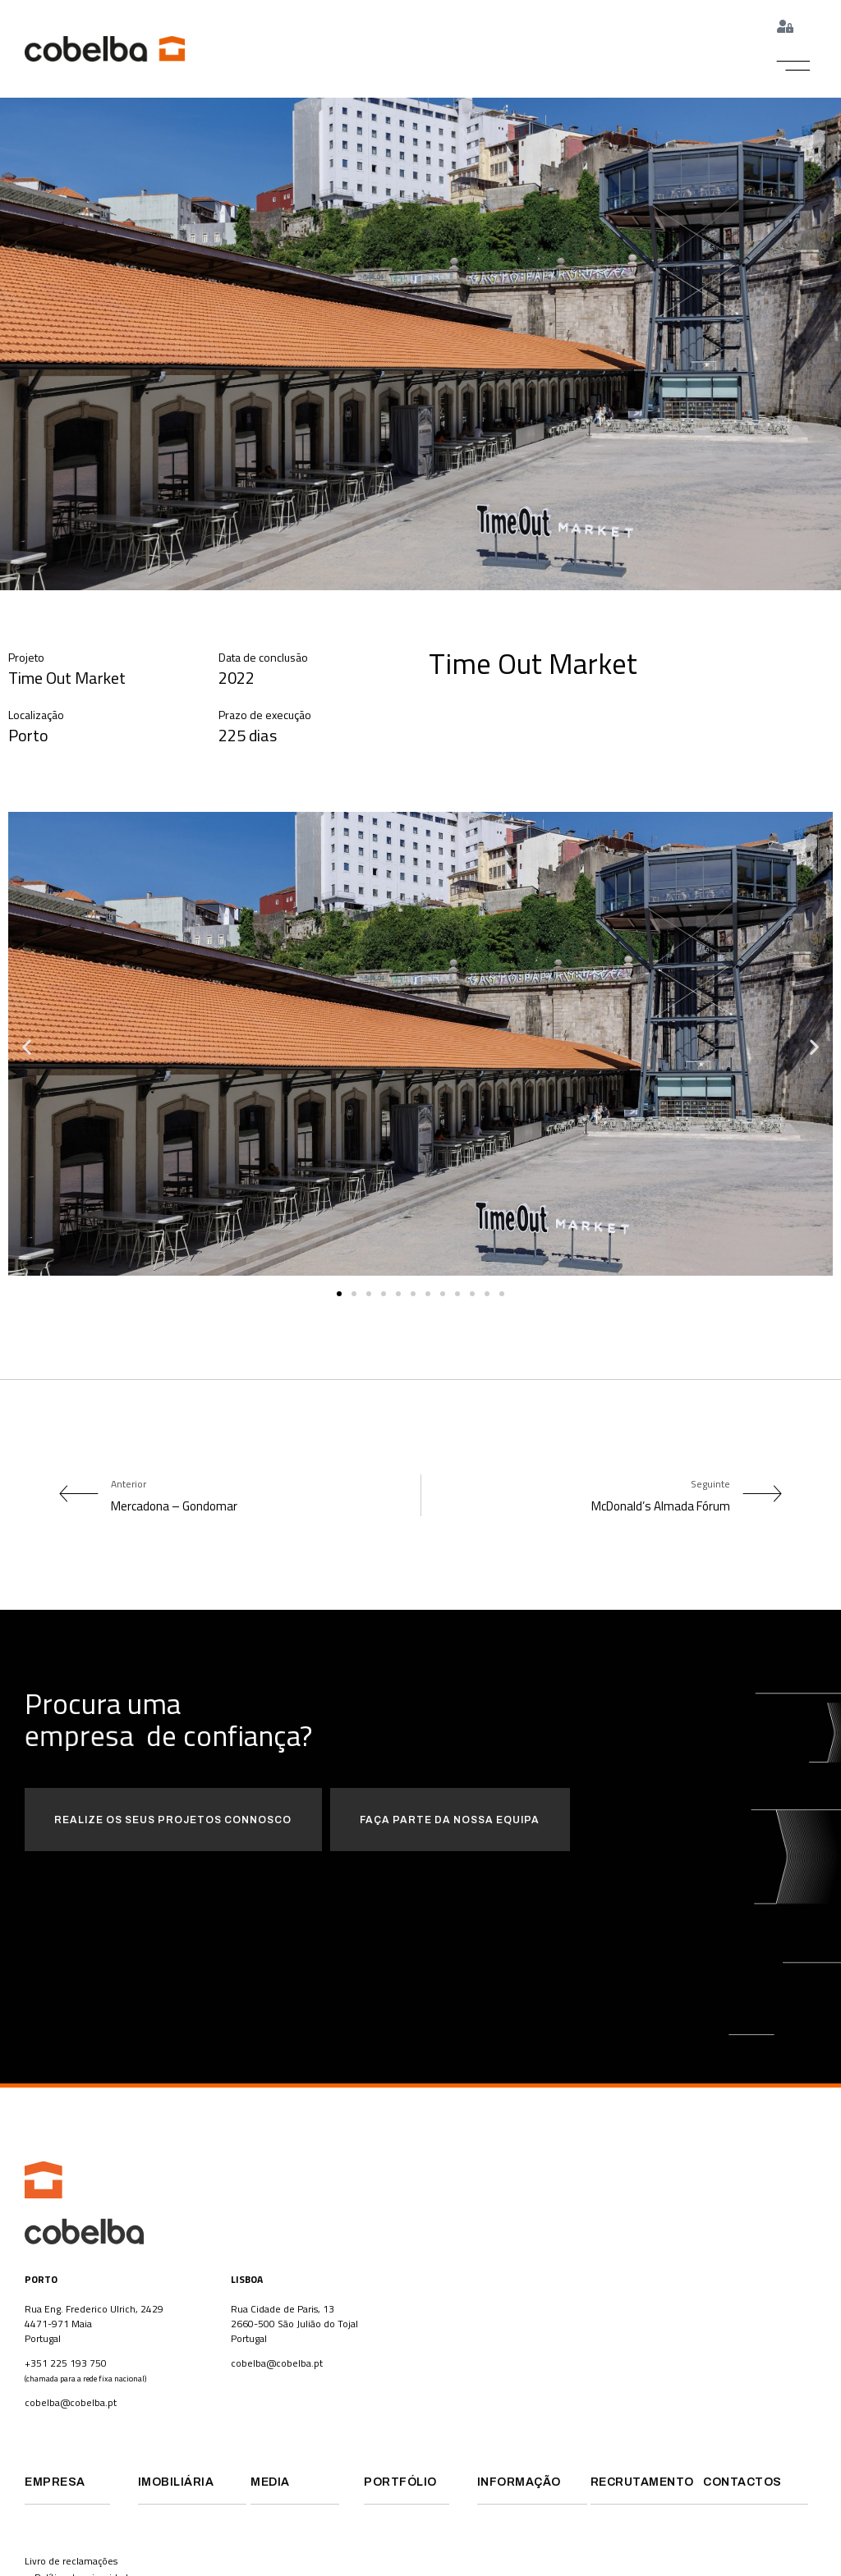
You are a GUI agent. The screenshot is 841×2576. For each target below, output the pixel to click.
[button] (793, 66)
